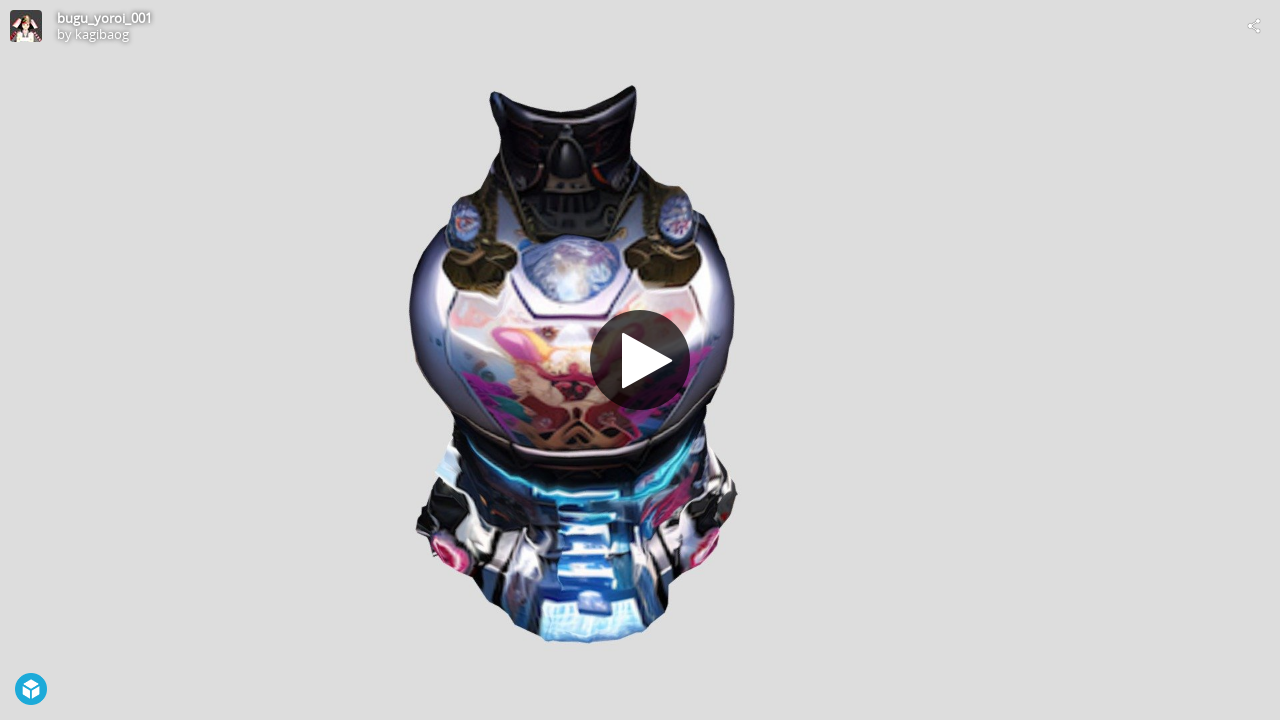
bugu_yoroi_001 (104, 18)
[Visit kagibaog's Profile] (26, 26)
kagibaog (102, 34)
